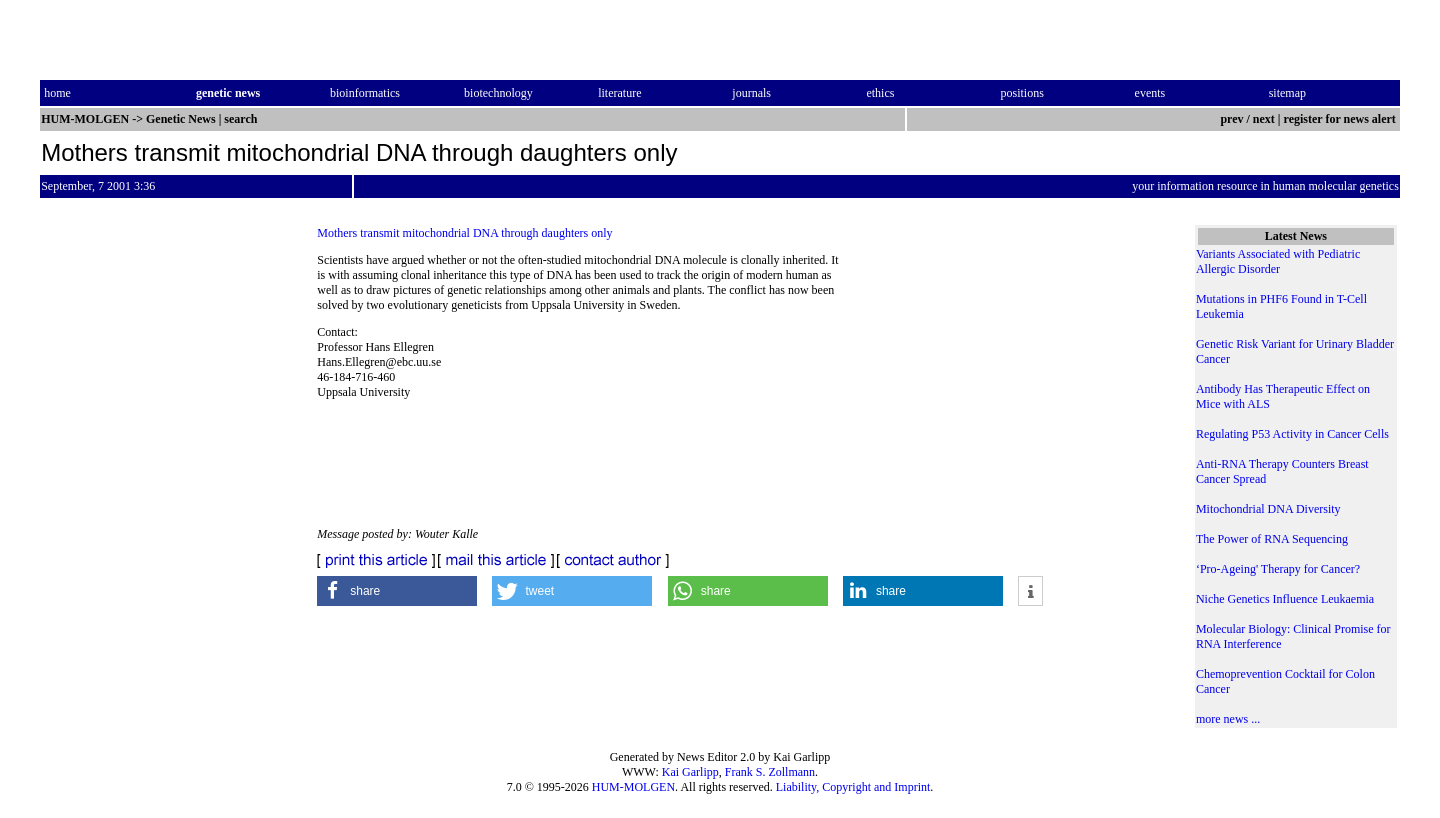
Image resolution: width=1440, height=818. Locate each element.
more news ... (1228, 719)
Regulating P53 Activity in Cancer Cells (1292, 434)
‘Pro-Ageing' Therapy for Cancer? (1278, 569)
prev (1231, 119)
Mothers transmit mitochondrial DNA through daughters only (464, 233)
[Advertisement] (1001, 390)
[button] (397, 591)
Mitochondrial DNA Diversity (1268, 509)
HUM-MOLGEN (633, 787)
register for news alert (1341, 119)
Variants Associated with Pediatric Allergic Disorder (1278, 261)
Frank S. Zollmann (770, 772)
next (1264, 119)
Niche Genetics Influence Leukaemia (1285, 599)
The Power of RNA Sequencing (1272, 539)
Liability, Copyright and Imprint (853, 787)
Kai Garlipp (690, 772)
